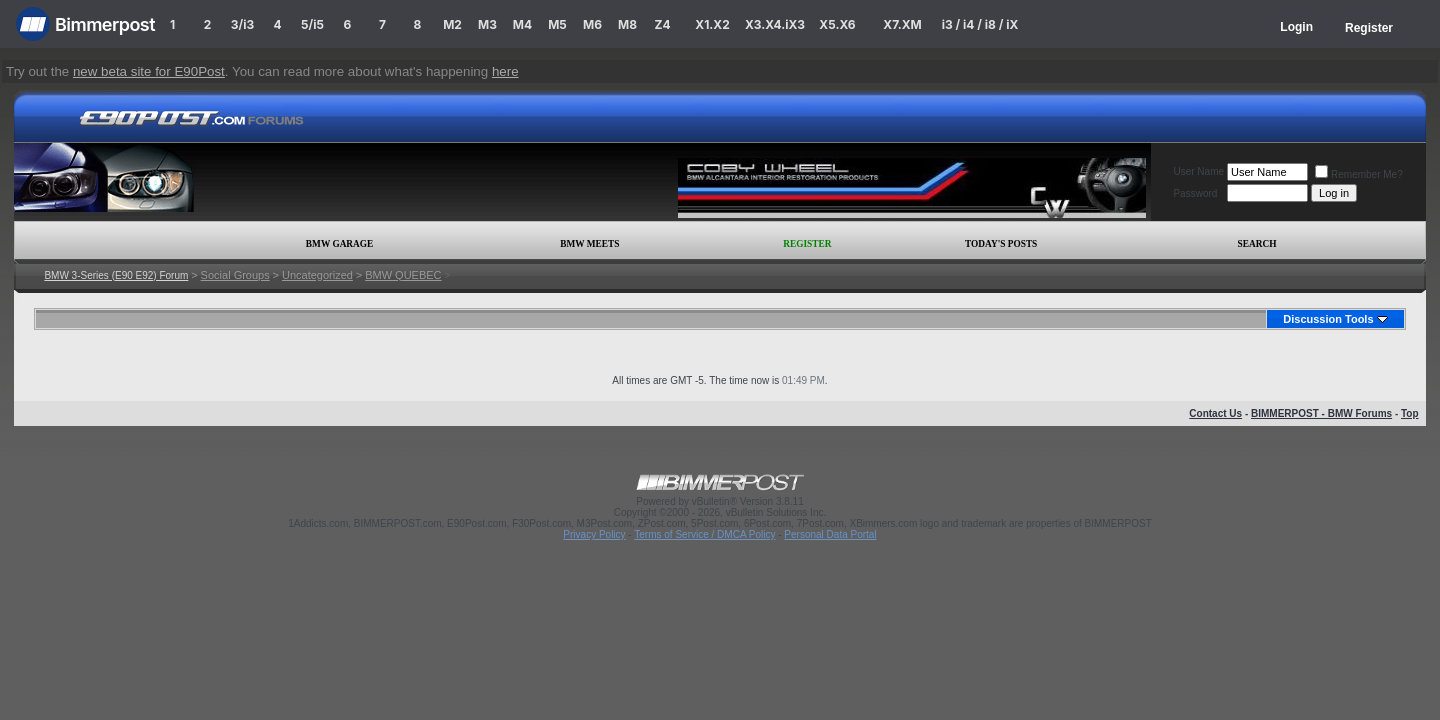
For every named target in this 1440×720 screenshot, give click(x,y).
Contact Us (1215, 413)
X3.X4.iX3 (775, 24)
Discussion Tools (1328, 319)
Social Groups (235, 275)
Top (1410, 413)
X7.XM (902, 24)
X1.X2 (712, 24)
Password (1195, 193)
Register (1369, 28)
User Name (1198, 171)
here (505, 71)
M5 (557, 24)
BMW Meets (589, 244)
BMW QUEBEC (403, 275)
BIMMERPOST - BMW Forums (1321, 413)
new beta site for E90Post (149, 71)
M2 (452, 24)
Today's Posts (1001, 244)
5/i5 (312, 24)
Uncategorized (317, 275)
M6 (592, 24)
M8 (627, 24)
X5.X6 (837, 24)
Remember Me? (1359, 174)
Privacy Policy (594, 534)
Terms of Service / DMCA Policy (704, 534)
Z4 (662, 24)
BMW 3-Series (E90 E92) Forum (116, 275)
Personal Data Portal (830, 534)
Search (1257, 244)
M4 (522, 24)
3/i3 (242, 24)
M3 (487, 24)
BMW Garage (339, 244)
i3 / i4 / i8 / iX (980, 24)
